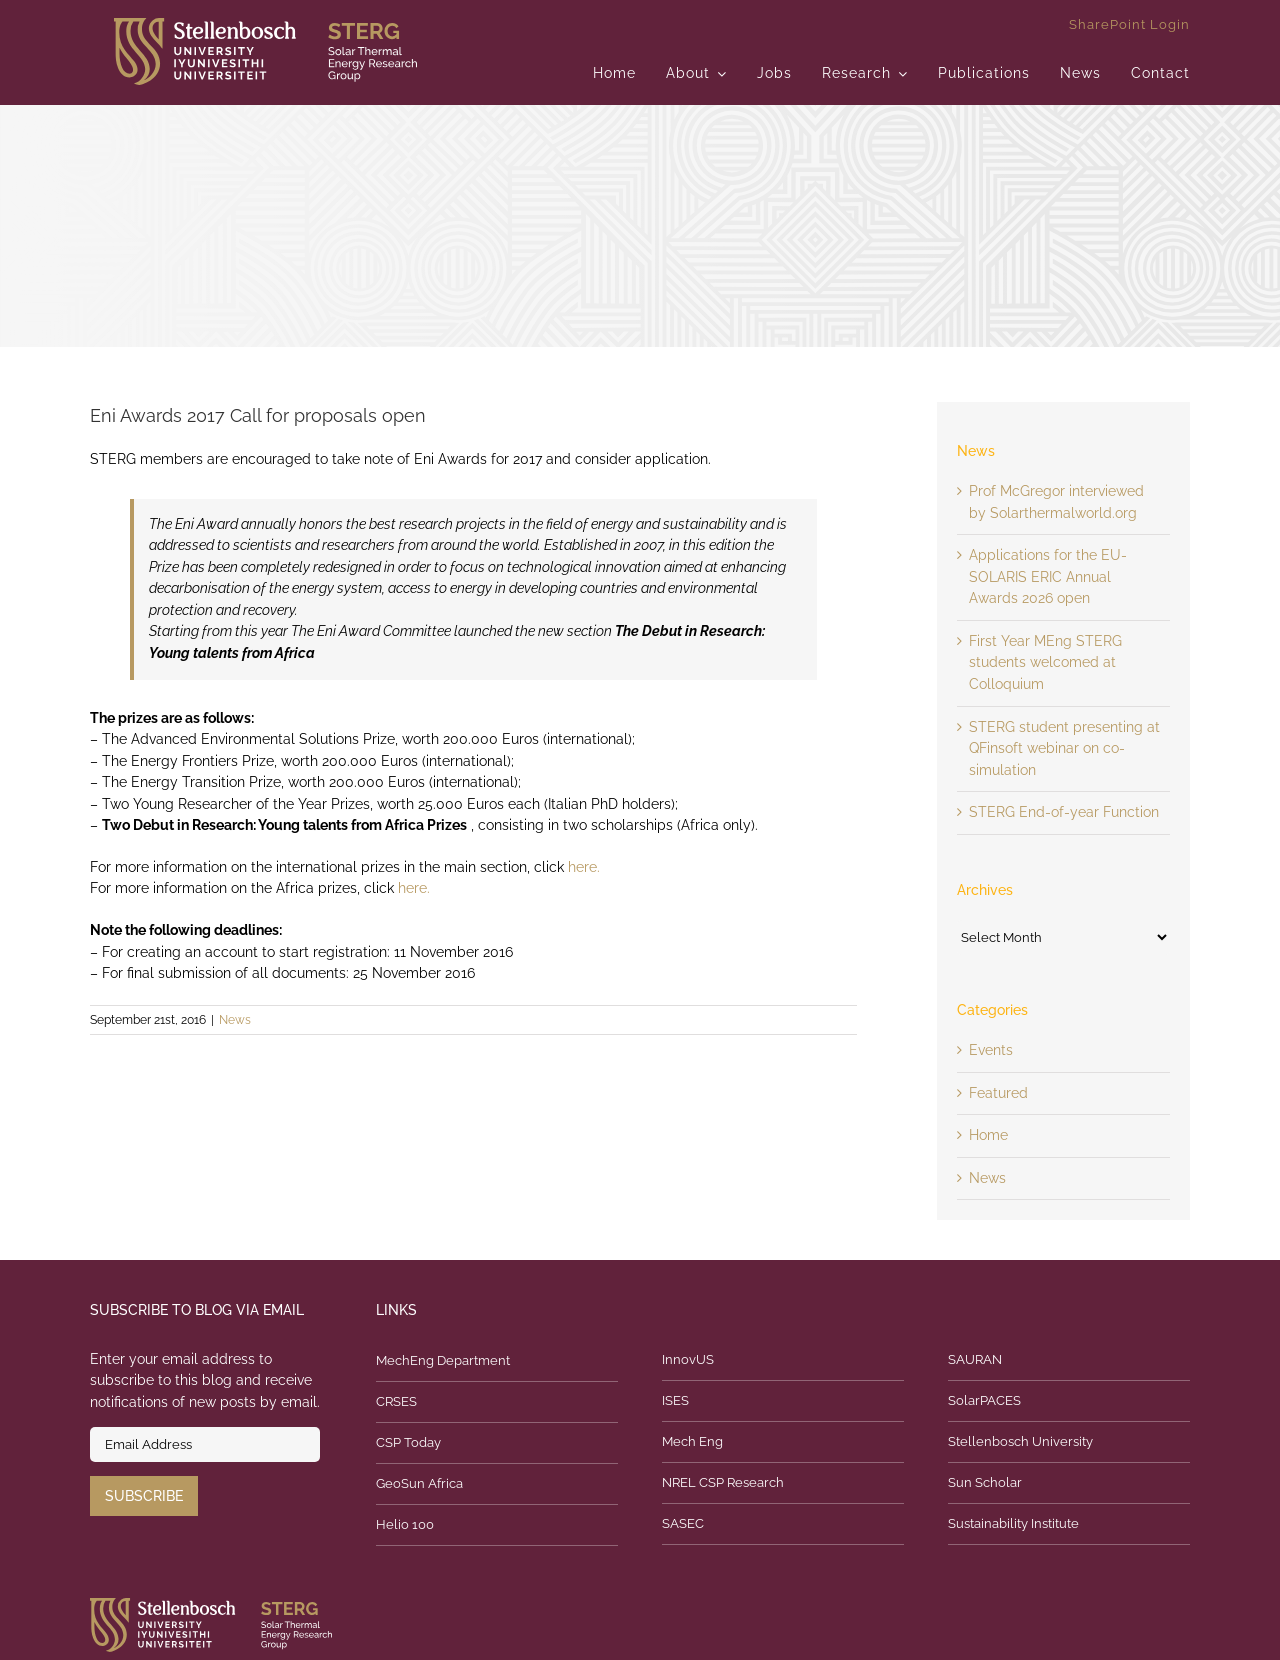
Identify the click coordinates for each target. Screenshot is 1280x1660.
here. (584, 867)
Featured (998, 1093)
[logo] (265, 25)
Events (991, 1050)
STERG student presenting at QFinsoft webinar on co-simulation (1064, 748)
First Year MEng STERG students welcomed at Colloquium (1045, 662)
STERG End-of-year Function (1064, 812)
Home (988, 1135)
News (235, 1020)
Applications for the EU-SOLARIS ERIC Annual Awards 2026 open (1048, 576)
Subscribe (144, 1496)
